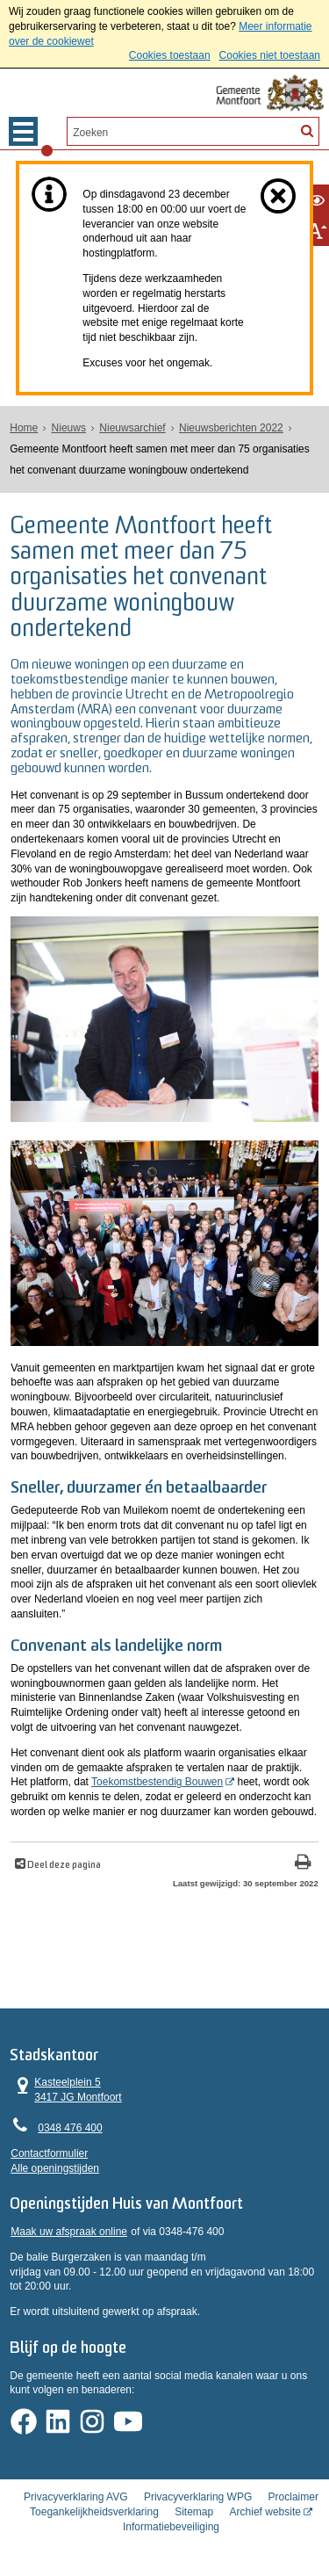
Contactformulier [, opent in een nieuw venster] (49, 2152)
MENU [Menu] (23, 131)
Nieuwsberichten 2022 (231, 428)
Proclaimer (293, 2497)
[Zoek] (306, 130)
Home (24, 428)
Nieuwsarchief (132, 428)
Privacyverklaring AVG (75, 2497)
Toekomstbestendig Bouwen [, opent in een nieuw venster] (157, 1782)
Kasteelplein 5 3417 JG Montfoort (66, 2089)
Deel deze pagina (63, 1865)
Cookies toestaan (170, 55)
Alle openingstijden (55, 2167)
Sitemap (194, 2512)
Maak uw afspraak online (69, 2231)
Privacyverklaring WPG (198, 2497)
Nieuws (69, 428)
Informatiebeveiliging (171, 2526)
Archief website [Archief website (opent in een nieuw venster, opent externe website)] (265, 2512)
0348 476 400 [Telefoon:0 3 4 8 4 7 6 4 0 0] (70, 2127)
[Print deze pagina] (303, 1863)
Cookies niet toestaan (269, 55)
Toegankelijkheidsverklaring (94, 2512)
